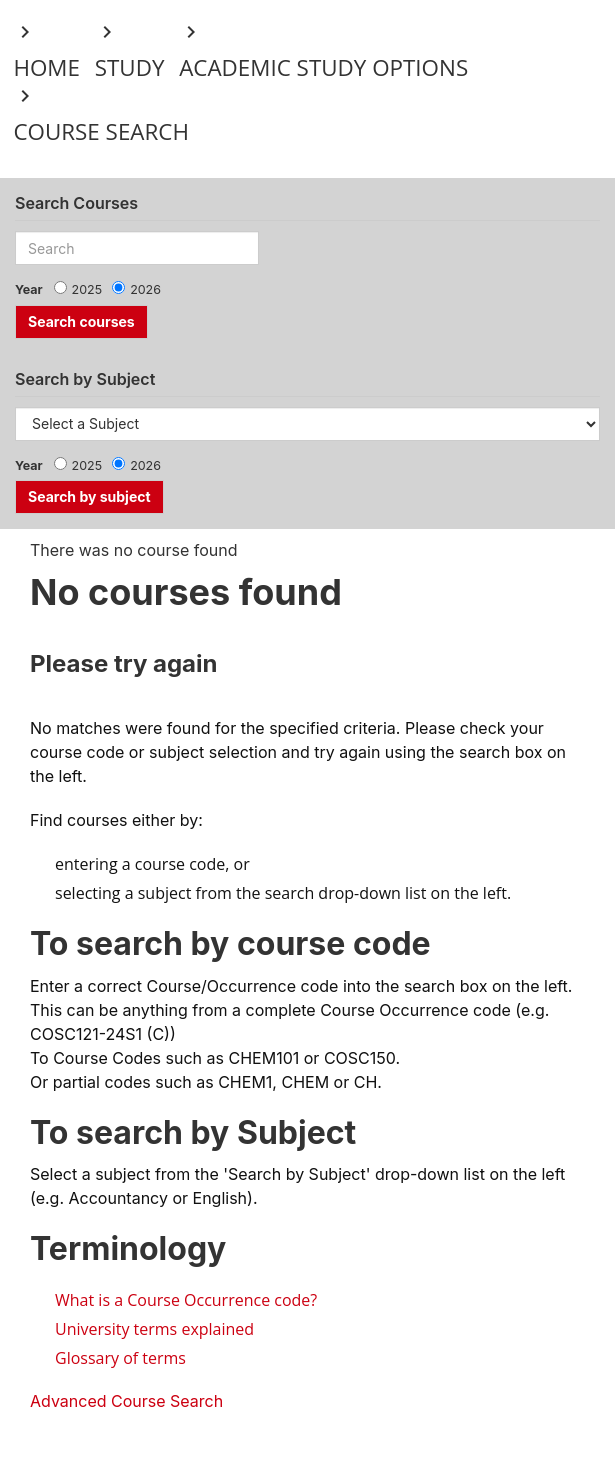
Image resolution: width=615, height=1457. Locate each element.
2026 (145, 289)
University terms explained (154, 1329)
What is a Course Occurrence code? (186, 1300)
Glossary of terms (120, 1358)
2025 (87, 289)
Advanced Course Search (126, 1401)
